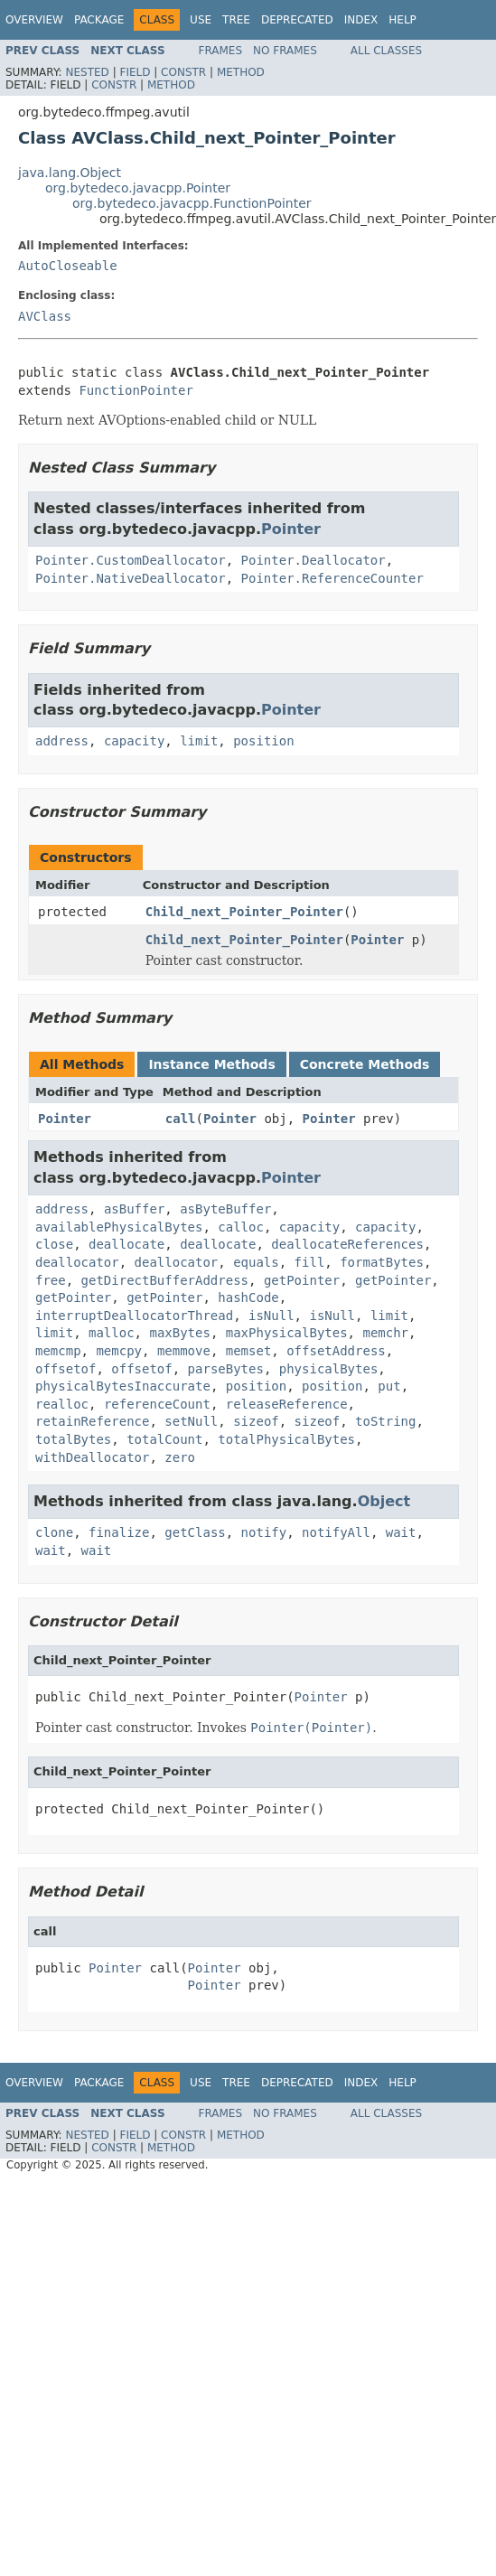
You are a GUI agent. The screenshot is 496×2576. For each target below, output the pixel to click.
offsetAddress (336, 1351)
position (263, 741)
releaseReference (287, 1404)
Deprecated (297, 20)
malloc (112, 1332)
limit (199, 741)
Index (361, 20)
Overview (34, 20)
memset (249, 1351)
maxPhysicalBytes (287, 1332)
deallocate (126, 1244)
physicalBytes (329, 1369)
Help (402, 20)
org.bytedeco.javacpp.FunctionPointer (192, 203)
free (50, 1280)
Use (200, 20)
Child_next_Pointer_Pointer (244, 911)
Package (99, 20)
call (180, 1118)
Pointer (291, 529)
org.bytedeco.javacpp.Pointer (137, 188)
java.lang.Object (69, 172)
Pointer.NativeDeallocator (130, 578)
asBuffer (134, 1209)
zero (179, 1457)
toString (385, 1421)
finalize (119, 1532)
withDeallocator (92, 1457)
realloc (62, 1404)
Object (384, 1501)
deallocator (77, 1262)
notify (264, 1532)
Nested (86, 72)
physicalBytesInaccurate (123, 1386)
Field (134, 72)
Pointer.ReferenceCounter (332, 578)
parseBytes (226, 1369)
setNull (191, 1421)
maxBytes (179, 1332)
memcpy (119, 1351)
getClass (194, 1532)
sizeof (256, 1421)
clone (54, 1532)
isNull (271, 1315)
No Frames (285, 50)
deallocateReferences (347, 1244)
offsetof (65, 1369)
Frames (221, 50)
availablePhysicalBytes (118, 1227)
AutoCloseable (67, 265)
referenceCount (157, 1404)
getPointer (302, 1280)
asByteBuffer (225, 1209)
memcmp (58, 1351)
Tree (236, 20)
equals (256, 1262)
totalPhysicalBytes (286, 1439)
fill (310, 1262)
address (62, 741)
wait (401, 1532)
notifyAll (336, 1532)
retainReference (92, 1421)
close (54, 1244)
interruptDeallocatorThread (134, 1315)
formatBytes (382, 1262)
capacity (134, 741)
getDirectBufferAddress (164, 1280)
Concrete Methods (365, 1064)
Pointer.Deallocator (313, 560)
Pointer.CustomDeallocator (130, 560)
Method (241, 72)
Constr (183, 72)
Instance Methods (211, 1064)
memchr (385, 1332)
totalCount (164, 1439)
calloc (241, 1227)
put (389, 1386)
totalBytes (73, 1439)
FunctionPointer (135, 390)
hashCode (248, 1297)
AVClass (44, 316)
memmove (184, 1351)
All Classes (386, 50)
